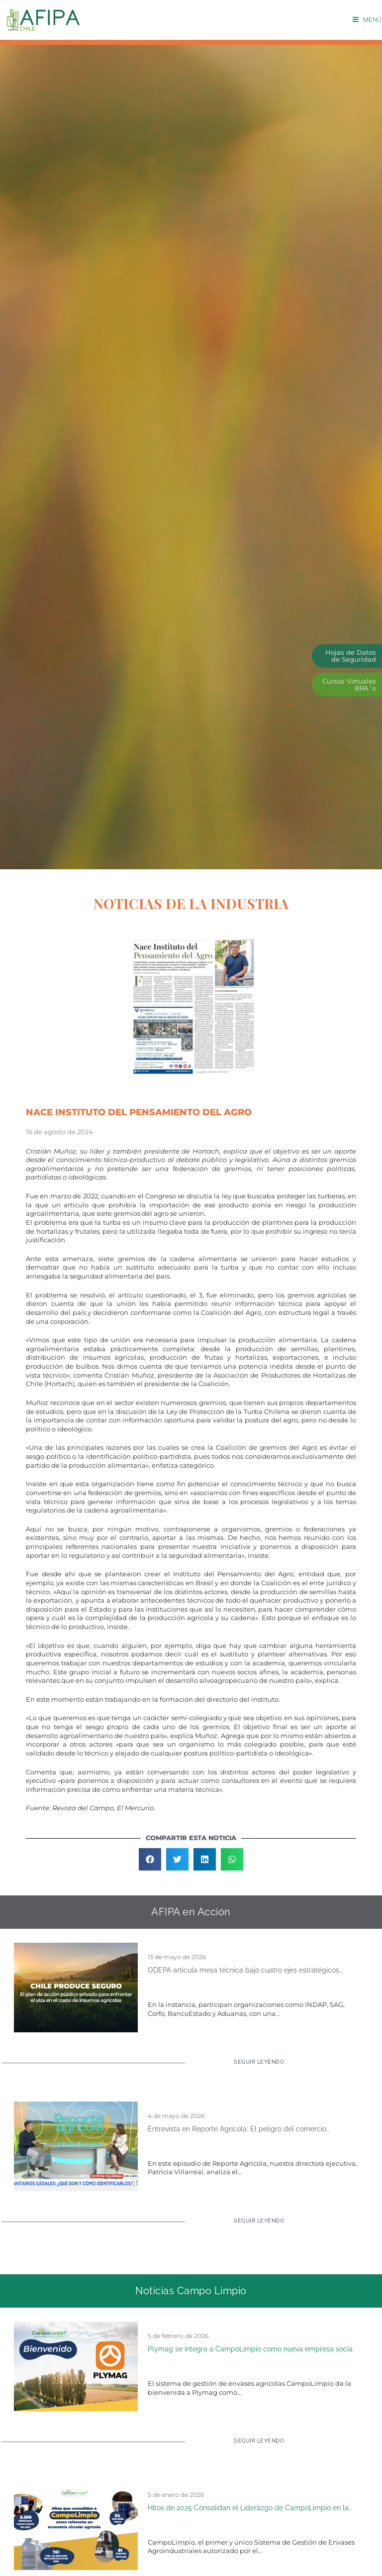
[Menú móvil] (367, 19)
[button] (150, 1859)
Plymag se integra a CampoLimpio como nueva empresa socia (250, 2349)
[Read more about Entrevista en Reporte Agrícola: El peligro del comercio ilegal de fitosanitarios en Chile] (253, 2225)
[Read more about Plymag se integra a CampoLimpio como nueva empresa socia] (253, 2445)
